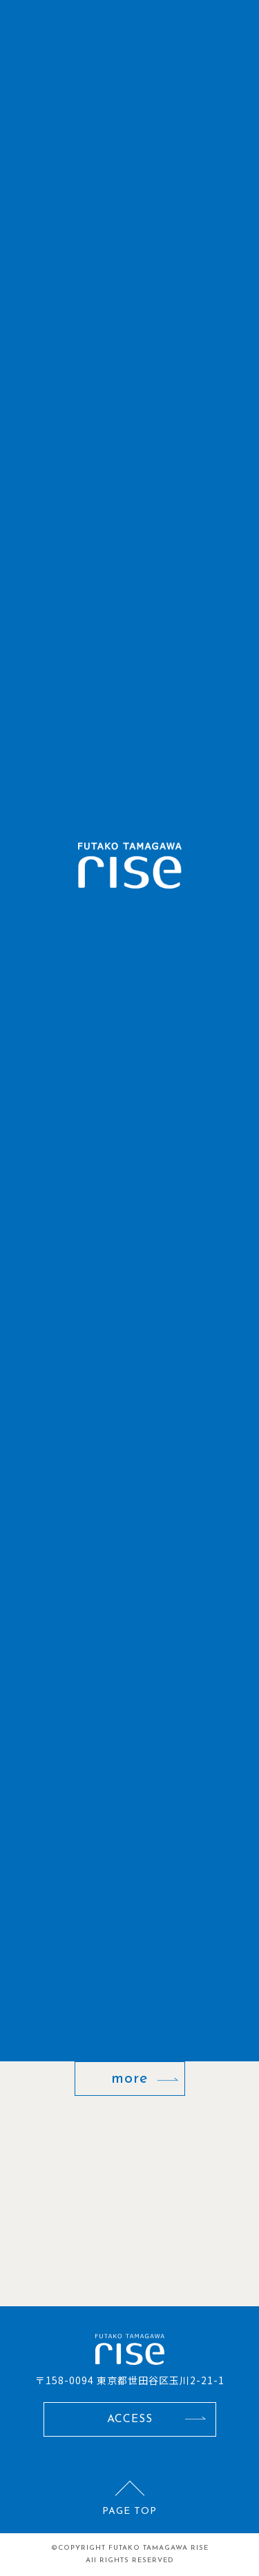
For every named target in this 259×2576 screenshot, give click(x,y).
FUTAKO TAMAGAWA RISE (158, 2548)
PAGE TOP (129, 2511)
